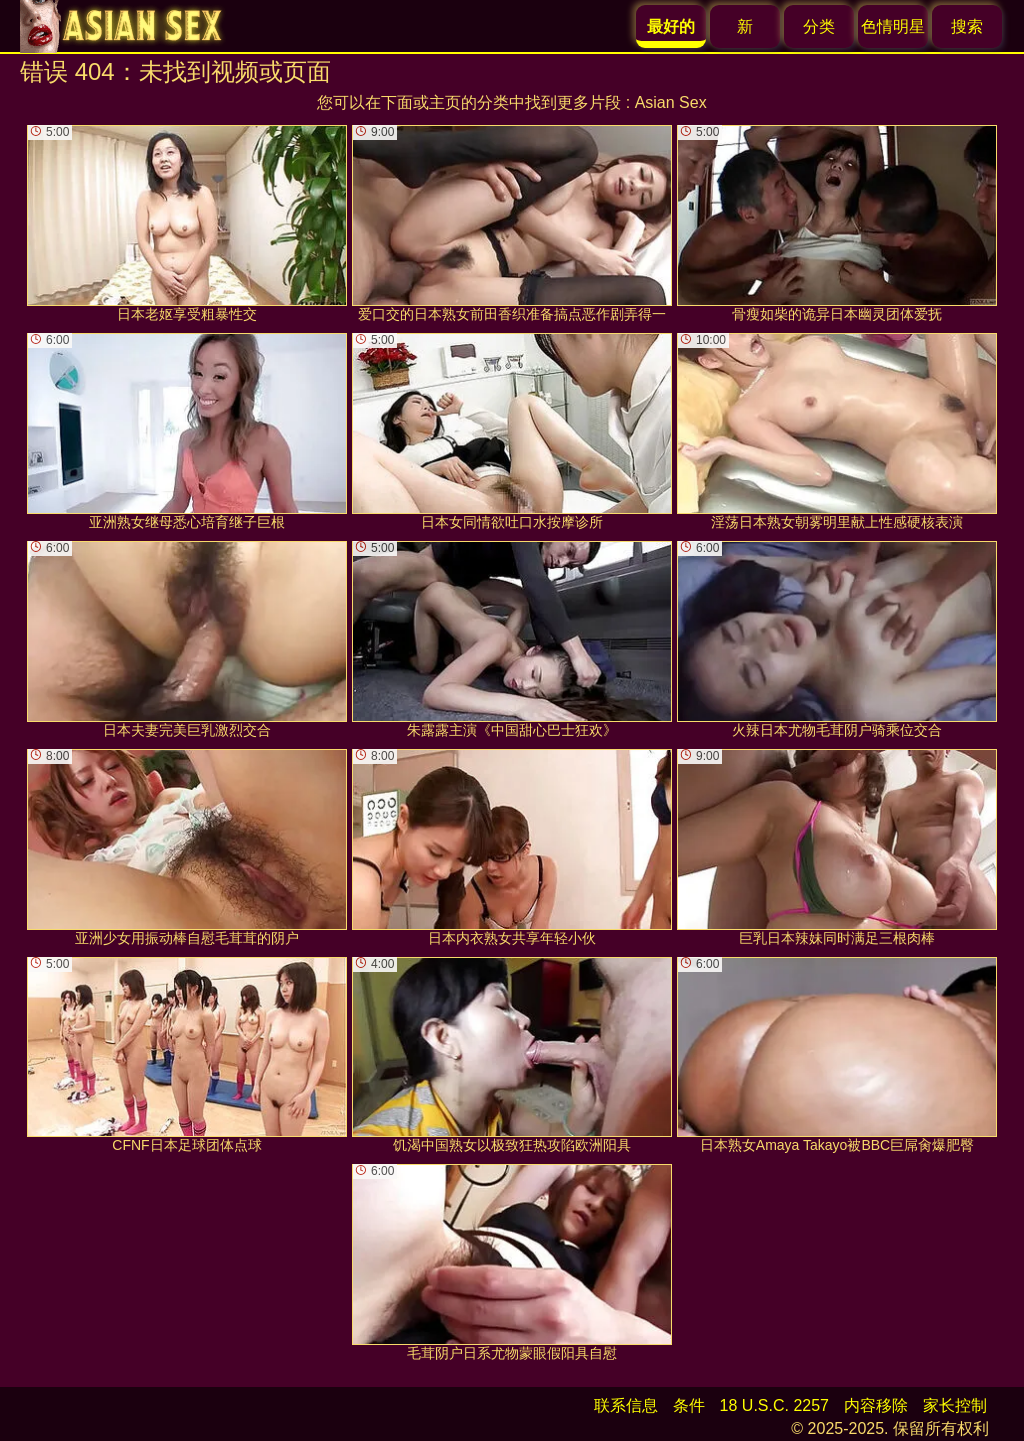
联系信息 (626, 1405)
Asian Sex (671, 102)
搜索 (967, 26)
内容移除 (876, 1405)
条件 (689, 1405)
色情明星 (893, 26)
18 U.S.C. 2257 (774, 1405)
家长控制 (955, 1405)
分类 (819, 26)
